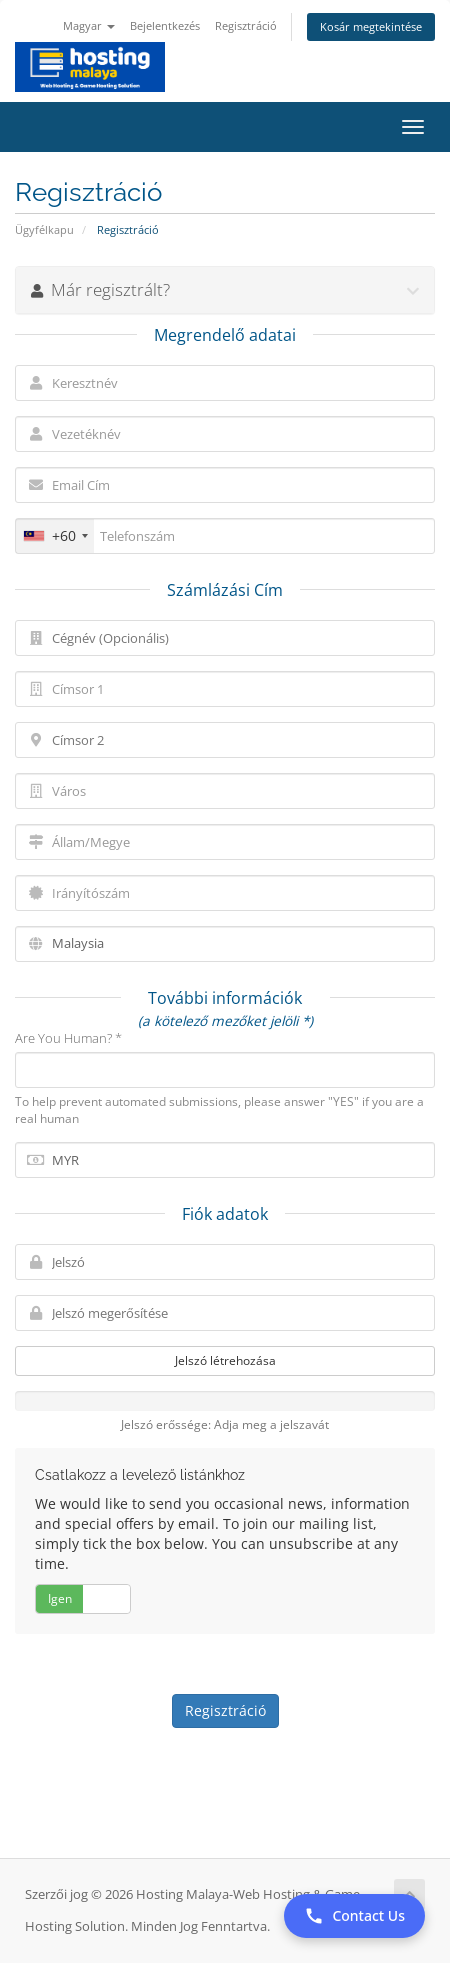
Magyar (89, 25)
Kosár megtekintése (371, 26)
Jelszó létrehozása (225, 1360)
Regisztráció (246, 25)
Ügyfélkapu (44, 229)
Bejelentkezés (165, 25)
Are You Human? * (68, 1038)
